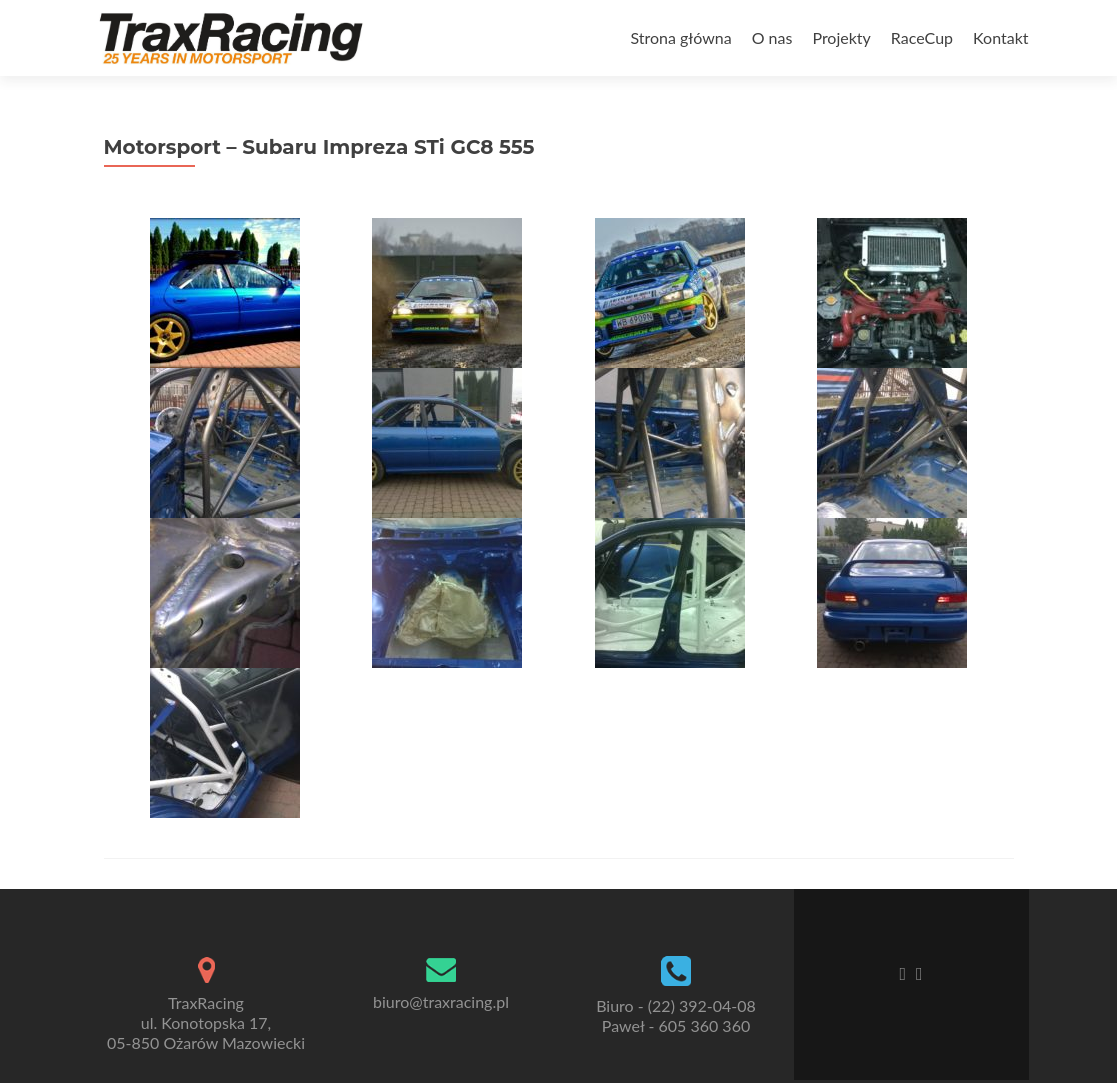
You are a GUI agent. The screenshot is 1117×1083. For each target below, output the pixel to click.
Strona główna (680, 37)
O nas (772, 37)
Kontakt (1000, 37)
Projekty (841, 37)
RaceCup (922, 37)
